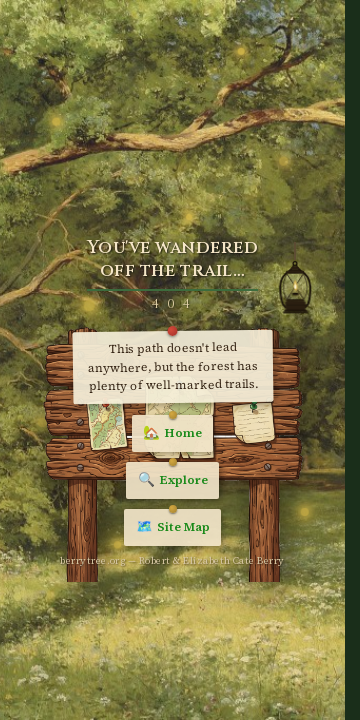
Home (172, 433)
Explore (173, 480)
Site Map (173, 527)
